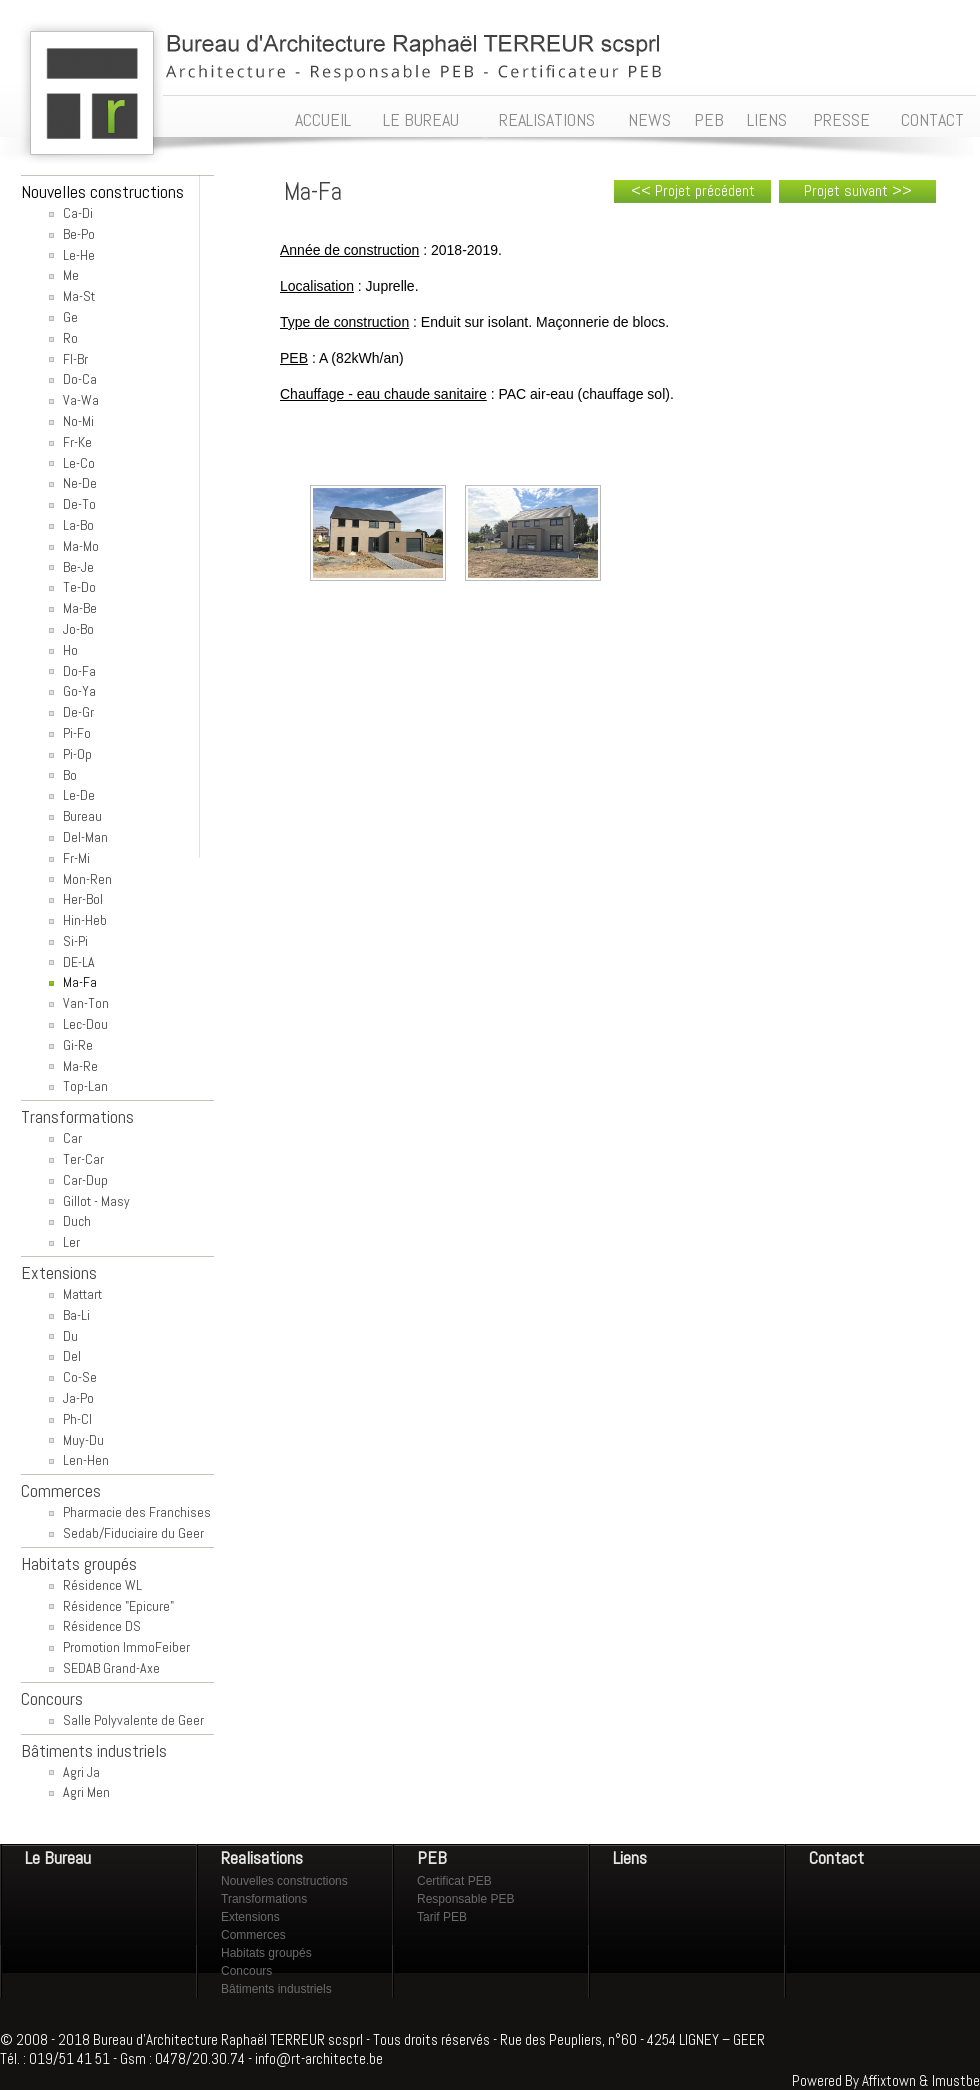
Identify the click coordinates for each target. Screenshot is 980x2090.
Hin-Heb (85, 920)
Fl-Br (75, 359)
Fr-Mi (76, 858)
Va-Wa (81, 400)
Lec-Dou (85, 1024)
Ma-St (79, 296)
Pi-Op (77, 754)
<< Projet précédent (693, 190)
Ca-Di (78, 213)
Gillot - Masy (96, 1201)
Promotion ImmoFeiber (126, 1647)
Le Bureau (58, 1857)
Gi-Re (78, 1045)
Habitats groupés (266, 1953)
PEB (432, 1857)
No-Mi (78, 421)
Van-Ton (86, 1003)
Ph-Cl (77, 1419)
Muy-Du (83, 1440)
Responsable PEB (465, 1899)
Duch (77, 1221)
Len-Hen (86, 1460)
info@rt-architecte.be (319, 2058)
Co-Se (80, 1377)
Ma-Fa (80, 982)
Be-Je (78, 567)
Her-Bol (83, 899)
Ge (70, 317)
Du (70, 1336)
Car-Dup (85, 1180)
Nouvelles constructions (284, 1881)
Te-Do (79, 587)
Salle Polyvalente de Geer (133, 1720)
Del (72, 1356)
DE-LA (79, 962)
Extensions (250, 1917)
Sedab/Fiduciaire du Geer (133, 1533)
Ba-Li (76, 1315)
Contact (836, 1857)
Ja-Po (78, 1398)
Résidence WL (102, 1585)
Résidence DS (102, 1626)
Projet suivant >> (858, 190)
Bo (70, 775)
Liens (630, 1857)
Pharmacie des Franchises (137, 1512)
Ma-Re (80, 1066)
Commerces (253, 1935)
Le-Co (79, 463)
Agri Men (86, 1792)
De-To (79, 504)
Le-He (79, 255)
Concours (246, 1971)
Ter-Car (83, 1159)
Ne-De (80, 483)
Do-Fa (79, 671)
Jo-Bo (78, 629)
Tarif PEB (442, 1917)
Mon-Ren (87, 879)
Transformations (264, 1899)
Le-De (79, 795)
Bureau (82, 816)
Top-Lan (85, 1086)
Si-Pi (75, 941)
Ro (70, 338)
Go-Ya (79, 691)
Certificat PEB (454, 1881)
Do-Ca (80, 379)
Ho (70, 650)
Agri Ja (81, 1772)
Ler (71, 1242)
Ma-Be (80, 608)
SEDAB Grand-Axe (111, 1668)
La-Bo (78, 525)
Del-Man (85, 837)
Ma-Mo (81, 546)
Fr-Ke (77, 442)
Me (71, 275)
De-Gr (78, 712)
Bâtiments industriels (276, 1989)
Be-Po (79, 234)
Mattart (82, 1294)
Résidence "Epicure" (118, 1606)
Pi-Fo (77, 733)
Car (72, 1138)
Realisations (262, 1857)
